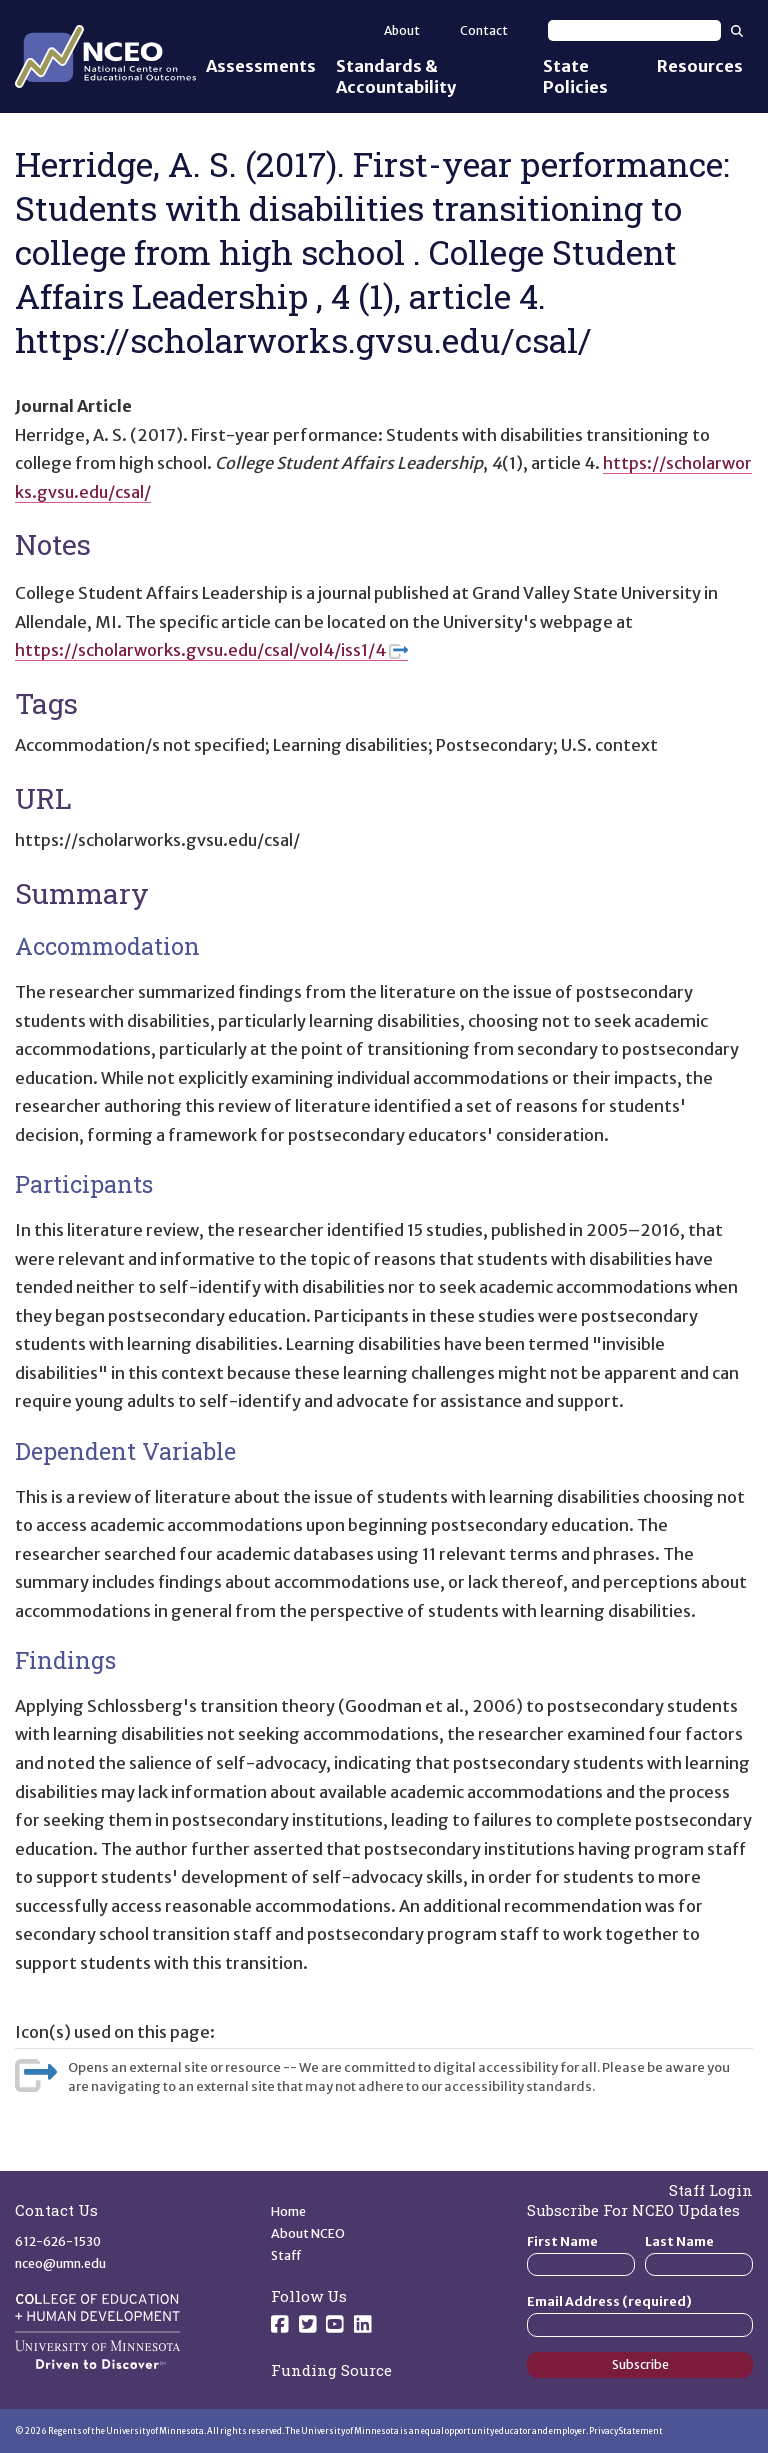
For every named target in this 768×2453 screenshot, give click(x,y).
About (402, 30)
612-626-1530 (58, 2241)
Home (288, 2211)
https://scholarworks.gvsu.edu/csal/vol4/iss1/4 (211, 650)
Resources (700, 66)
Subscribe (640, 2364)
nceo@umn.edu (60, 2263)
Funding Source (331, 2370)
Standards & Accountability (396, 76)
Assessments (261, 66)
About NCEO (308, 2233)
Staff (286, 2255)
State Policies (575, 76)
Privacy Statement (626, 2431)
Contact (484, 30)
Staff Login (711, 2190)
